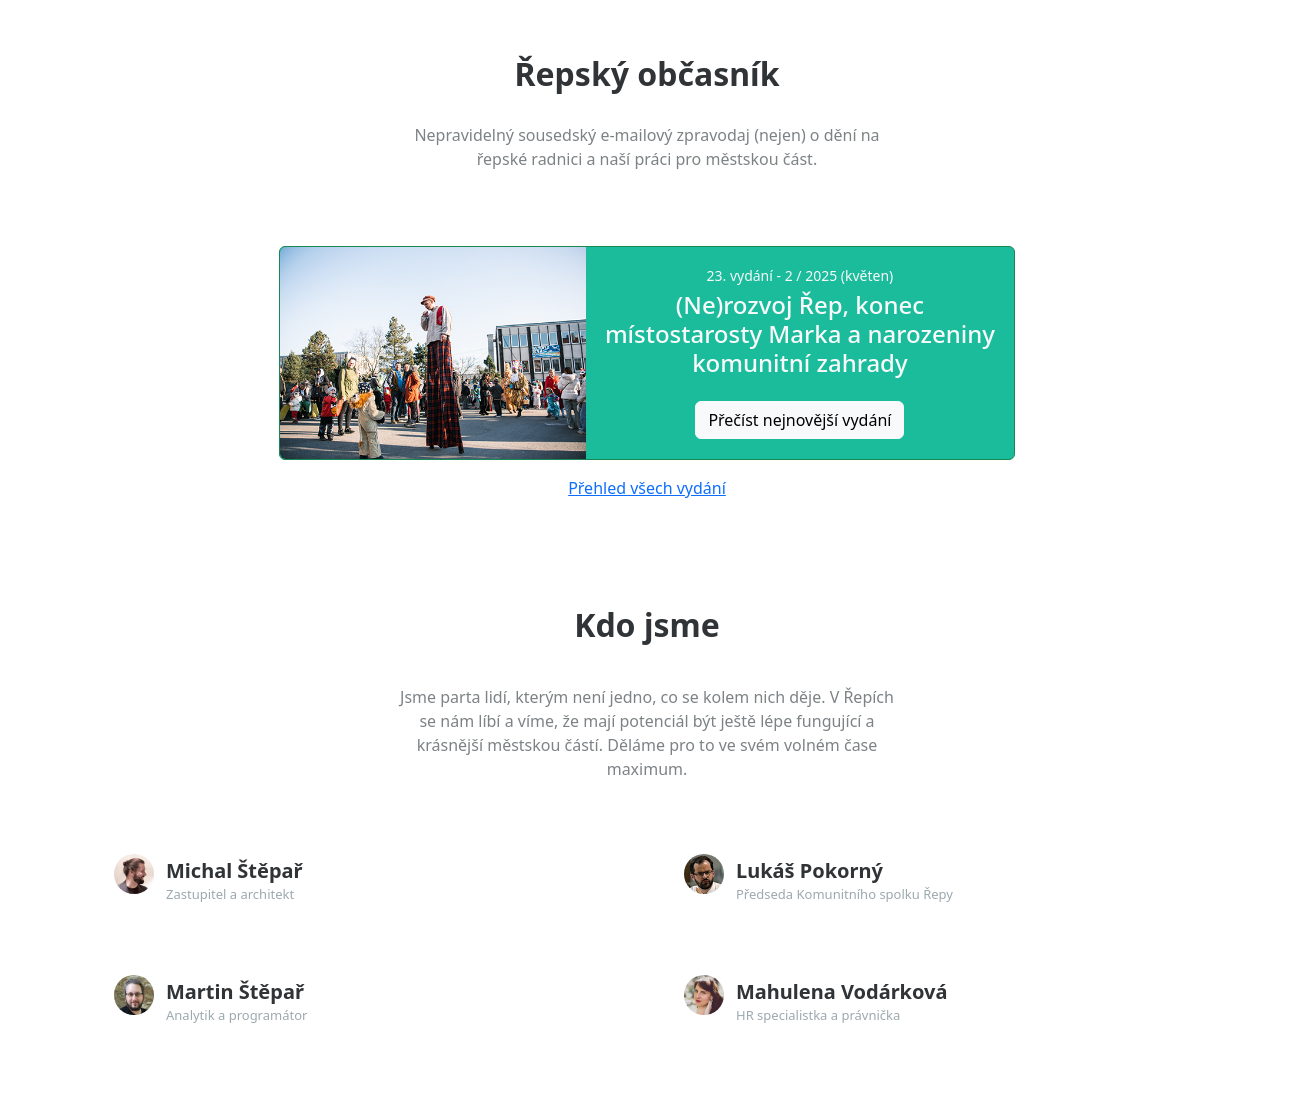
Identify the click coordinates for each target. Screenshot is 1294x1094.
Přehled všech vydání (647, 488)
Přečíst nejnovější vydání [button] (799, 420)
